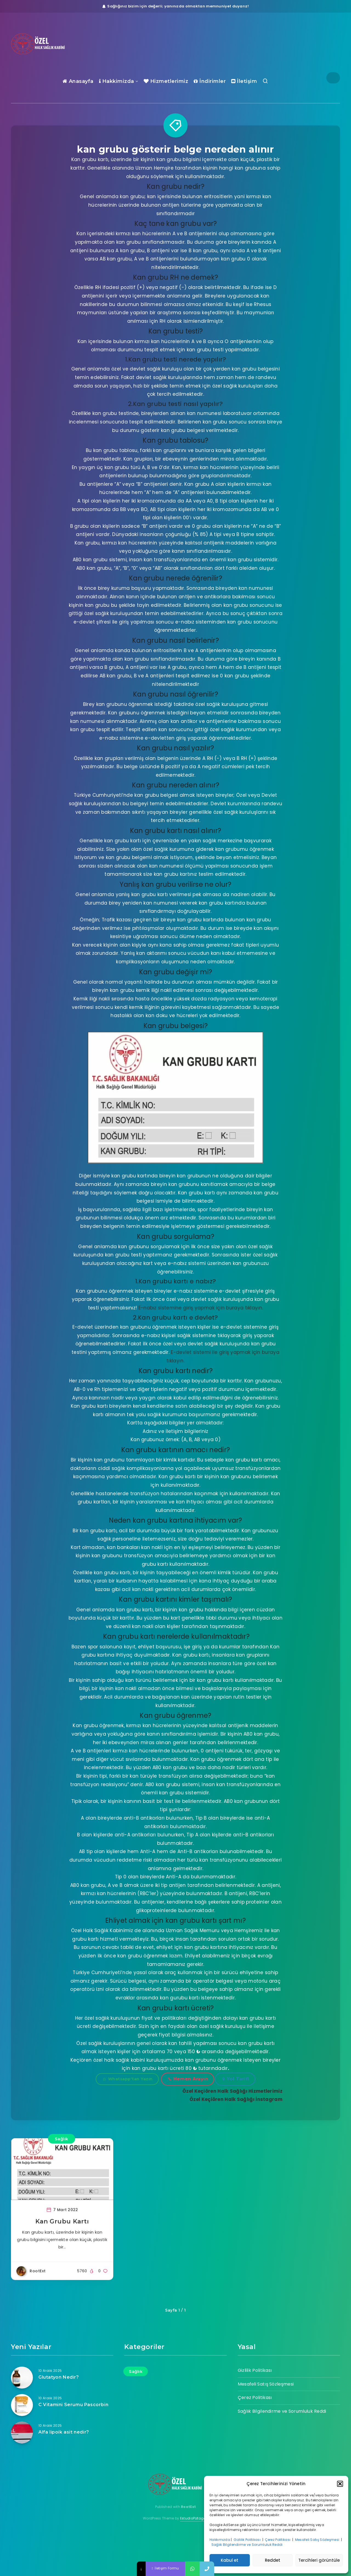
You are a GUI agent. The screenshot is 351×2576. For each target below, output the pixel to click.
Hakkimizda (116, 81)
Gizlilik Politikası (247, 2539)
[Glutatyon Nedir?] (22, 2378)
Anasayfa (78, 81)
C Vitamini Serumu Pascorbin (73, 2404)
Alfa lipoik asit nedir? (63, 2432)
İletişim (244, 81)
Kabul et (229, 2560)
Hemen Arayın (188, 2078)
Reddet (272, 2560)
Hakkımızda (220, 2539)
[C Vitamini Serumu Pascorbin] (22, 2405)
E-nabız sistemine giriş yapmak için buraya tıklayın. (200, 1307)
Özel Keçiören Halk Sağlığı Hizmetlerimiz (232, 2091)
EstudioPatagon (194, 2518)
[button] (340, 2484)
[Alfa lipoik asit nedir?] (22, 2432)
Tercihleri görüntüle (319, 2560)
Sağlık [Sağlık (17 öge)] (135, 2371)
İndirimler (210, 81)
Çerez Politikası (278, 2539)
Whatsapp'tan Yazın (128, 2078)
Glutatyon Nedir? (58, 2377)
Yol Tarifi (235, 2078)
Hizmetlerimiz (166, 81)
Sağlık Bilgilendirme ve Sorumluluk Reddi (247, 2544)
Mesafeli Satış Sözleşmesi (317, 2539)
